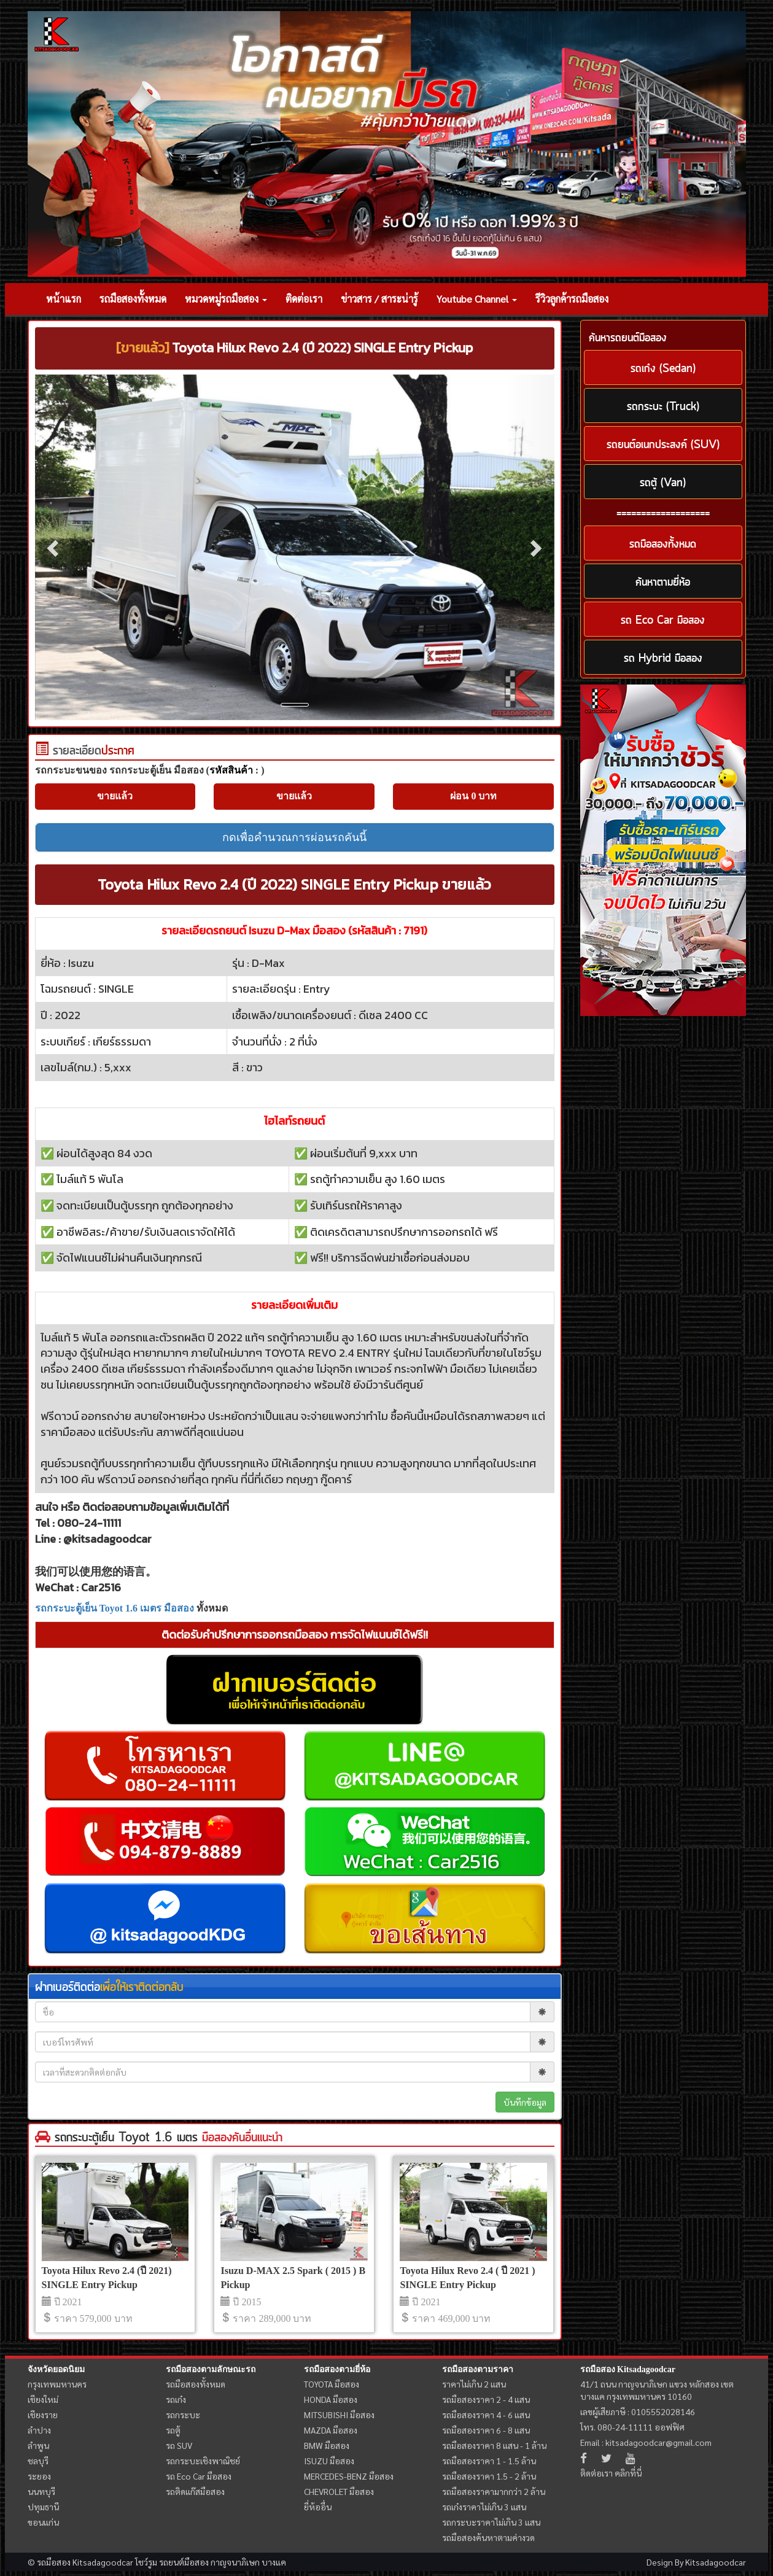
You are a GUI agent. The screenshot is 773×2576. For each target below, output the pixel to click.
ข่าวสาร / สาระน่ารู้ (379, 298)
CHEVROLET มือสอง (339, 2491)
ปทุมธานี (43, 2506)
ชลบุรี (38, 2460)
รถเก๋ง (176, 2399)
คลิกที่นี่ (628, 2472)
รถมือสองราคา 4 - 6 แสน (486, 2414)
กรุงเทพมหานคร (57, 2383)
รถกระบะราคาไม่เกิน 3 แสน (491, 2522)
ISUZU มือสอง (329, 2460)
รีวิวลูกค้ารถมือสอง (571, 298)
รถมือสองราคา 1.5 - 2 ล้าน (489, 2475)
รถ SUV (179, 2445)
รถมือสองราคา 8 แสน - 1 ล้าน (494, 2445)
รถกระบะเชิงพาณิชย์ (203, 2460)
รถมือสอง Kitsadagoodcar (627, 2369)
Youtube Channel (477, 298)
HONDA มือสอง (330, 2399)
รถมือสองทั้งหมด (132, 298)
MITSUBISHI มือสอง (339, 2414)
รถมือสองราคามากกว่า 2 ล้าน (493, 2491)
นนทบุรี (41, 2491)
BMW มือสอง (326, 2445)
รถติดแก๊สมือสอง (195, 2491)
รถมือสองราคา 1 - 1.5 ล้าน (489, 2460)
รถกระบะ (183, 2414)
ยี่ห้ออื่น (318, 2506)
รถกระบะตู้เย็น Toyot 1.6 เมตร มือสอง (115, 1608)
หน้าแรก (63, 298)
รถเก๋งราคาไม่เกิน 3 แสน (484, 2506)
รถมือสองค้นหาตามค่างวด (488, 2537)
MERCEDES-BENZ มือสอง (349, 2475)
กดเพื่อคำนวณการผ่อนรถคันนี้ (294, 837)
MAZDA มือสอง (330, 2429)
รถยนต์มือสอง (184, 2561)
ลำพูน (38, 2445)
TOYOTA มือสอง (331, 2383)
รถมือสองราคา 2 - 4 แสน (486, 2399)
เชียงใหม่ (43, 2399)
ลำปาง (39, 2429)
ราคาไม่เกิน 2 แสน (474, 2383)
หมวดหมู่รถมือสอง (226, 298)
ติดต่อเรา (304, 298)
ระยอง (39, 2475)
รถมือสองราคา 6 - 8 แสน (486, 2429)
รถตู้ (173, 2429)
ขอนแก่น (43, 2522)
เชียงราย (43, 2414)
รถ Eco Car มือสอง (198, 2475)
